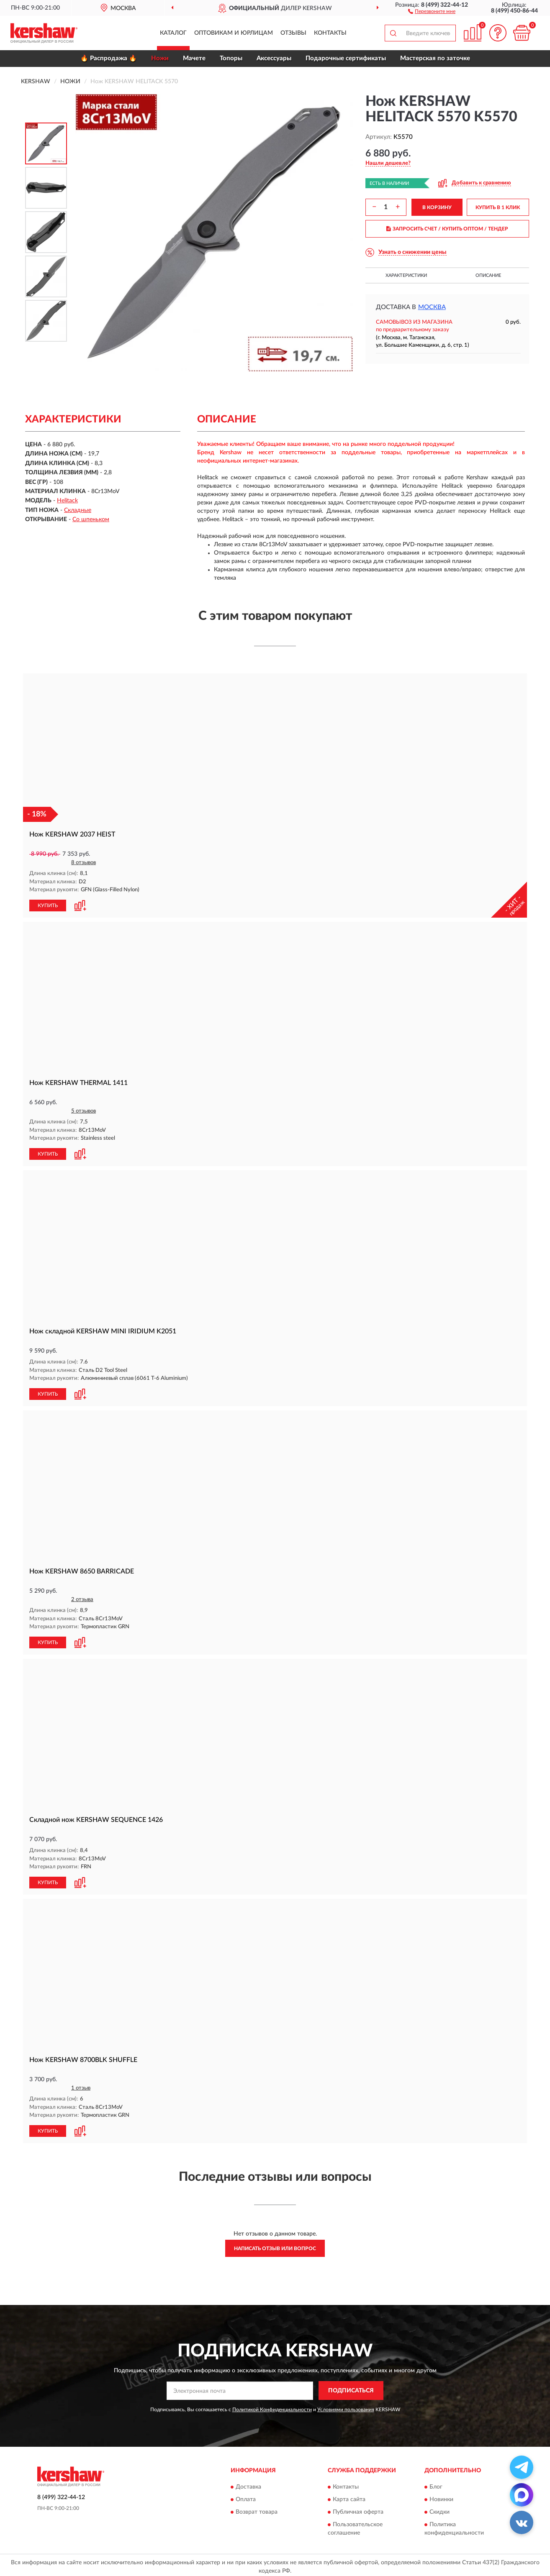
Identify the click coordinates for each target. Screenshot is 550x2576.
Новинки (441, 2496)
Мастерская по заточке (435, 58)
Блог (435, 2483)
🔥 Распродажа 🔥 (108, 58)
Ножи (160, 58)
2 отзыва (82, 1598)
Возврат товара (257, 2509)
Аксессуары (274, 58)
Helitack (67, 501)
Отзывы (293, 33)
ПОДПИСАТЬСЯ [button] (351, 2388)
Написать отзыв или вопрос (275, 2245)
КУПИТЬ (48, 905)
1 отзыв (80, 2085)
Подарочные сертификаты (346, 58)
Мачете (194, 58)
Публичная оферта (358, 2509)
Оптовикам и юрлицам (233, 33)
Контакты (330, 33)
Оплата (246, 2496)
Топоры (231, 58)
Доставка (248, 2483)
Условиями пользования (345, 2406)
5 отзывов (83, 1110)
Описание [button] (488, 275)
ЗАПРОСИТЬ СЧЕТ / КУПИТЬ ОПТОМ (447, 228)
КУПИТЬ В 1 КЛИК (497, 207)
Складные (77, 510)
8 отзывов (83, 862)
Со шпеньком (90, 519)
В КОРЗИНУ (437, 207)
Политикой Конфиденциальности (272, 2406)
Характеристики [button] (406, 275)
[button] (431, 10)
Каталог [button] (173, 33)
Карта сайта (349, 2496)
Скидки (439, 2509)
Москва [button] (432, 307)
